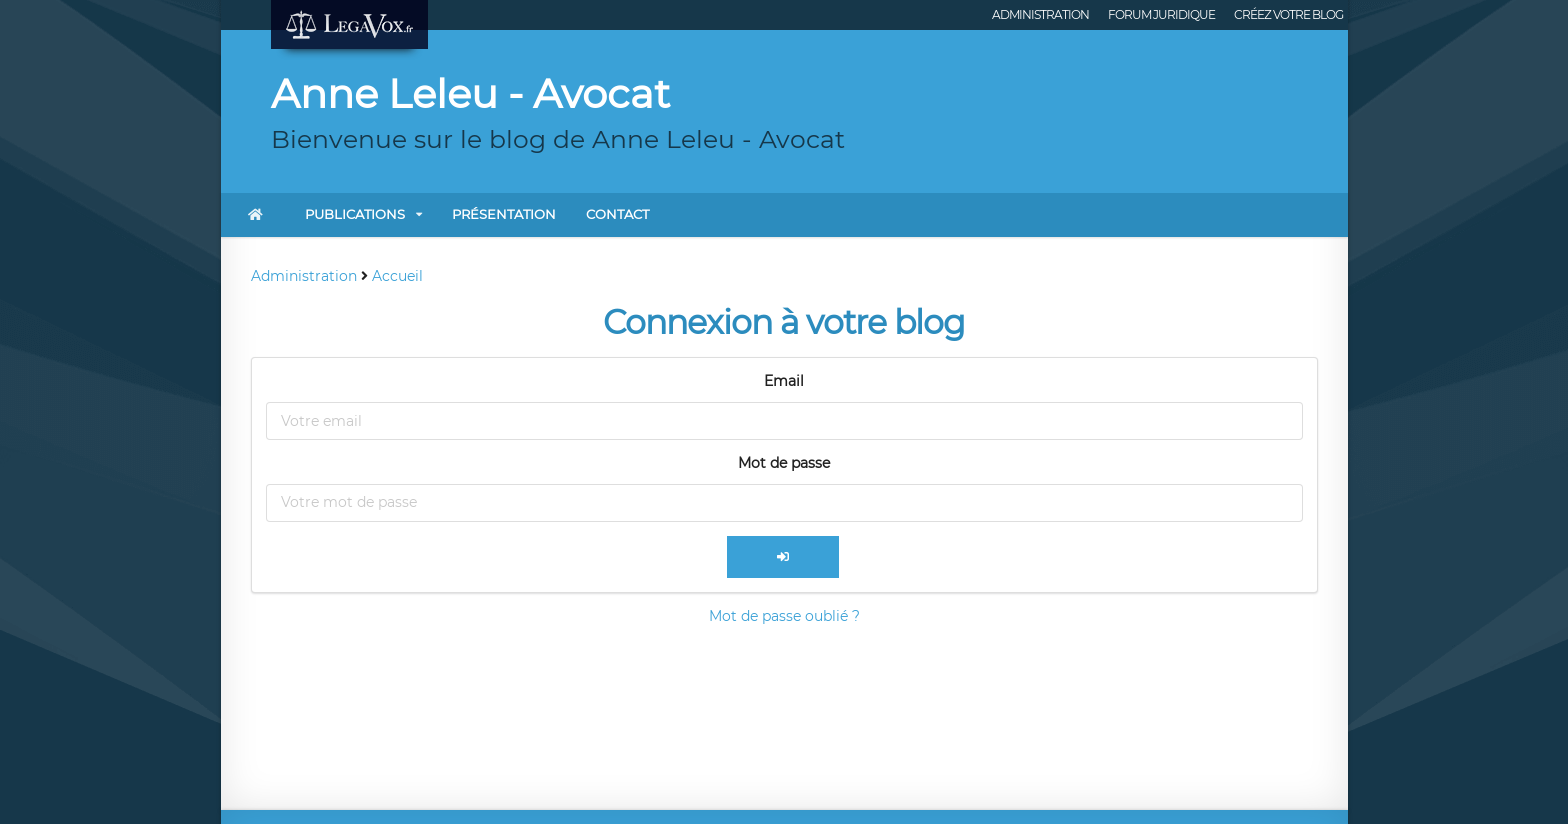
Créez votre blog (1288, 14)
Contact (617, 214)
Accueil (397, 276)
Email (784, 381)
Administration (1040, 14)
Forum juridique (1161, 14)
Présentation (504, 214)
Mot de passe (784, 463)
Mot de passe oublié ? (784, 616)
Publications (355, 214)
